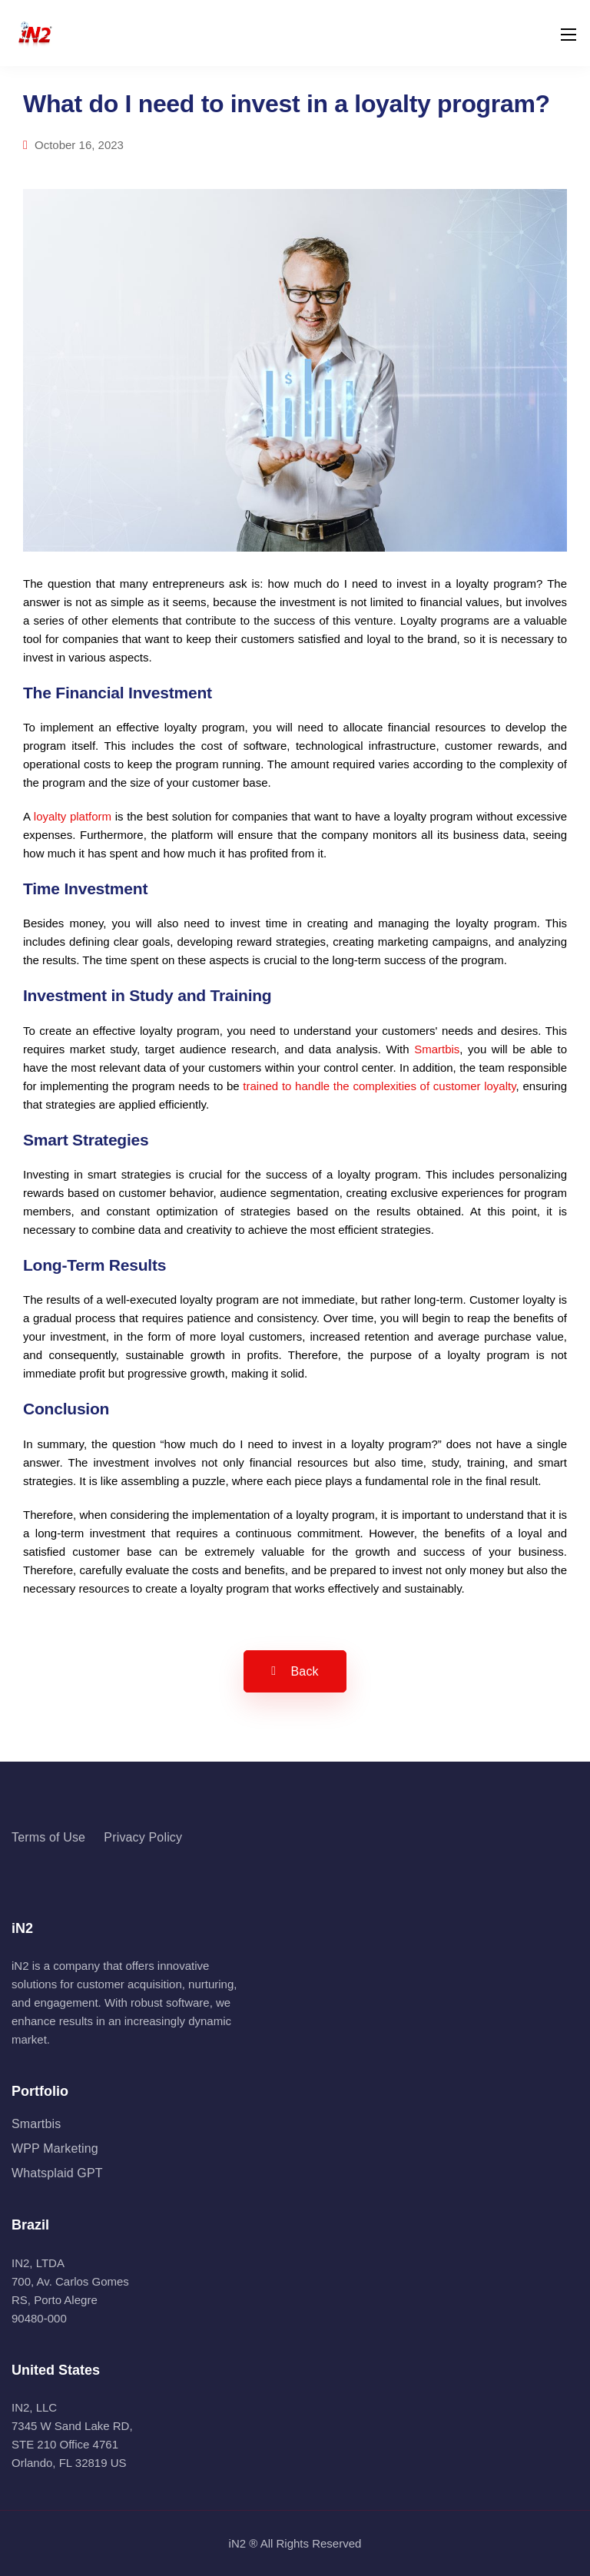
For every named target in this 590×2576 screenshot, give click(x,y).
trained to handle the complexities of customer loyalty (379, 1085)
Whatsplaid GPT (57, 2173)
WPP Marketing (55, 2148)
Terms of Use (48, 1837)
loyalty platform (72, 816)
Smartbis (436, 1049)
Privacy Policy (143, 1837)
